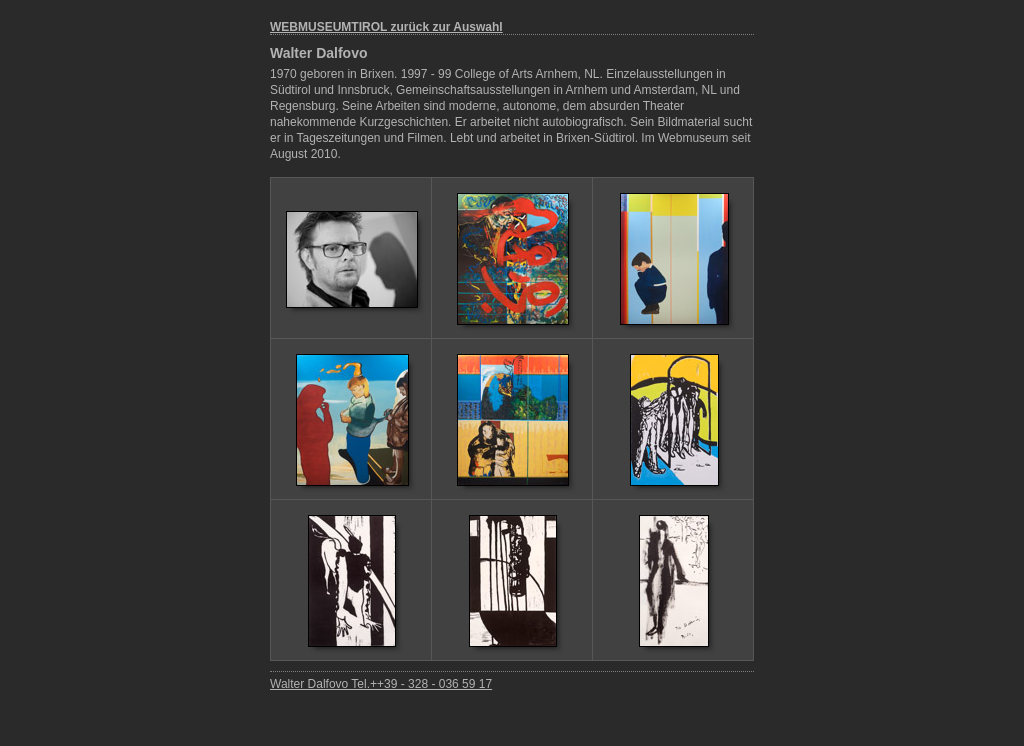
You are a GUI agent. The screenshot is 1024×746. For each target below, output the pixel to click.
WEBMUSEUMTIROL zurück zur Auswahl (386, 27)
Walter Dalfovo (319, 53)
